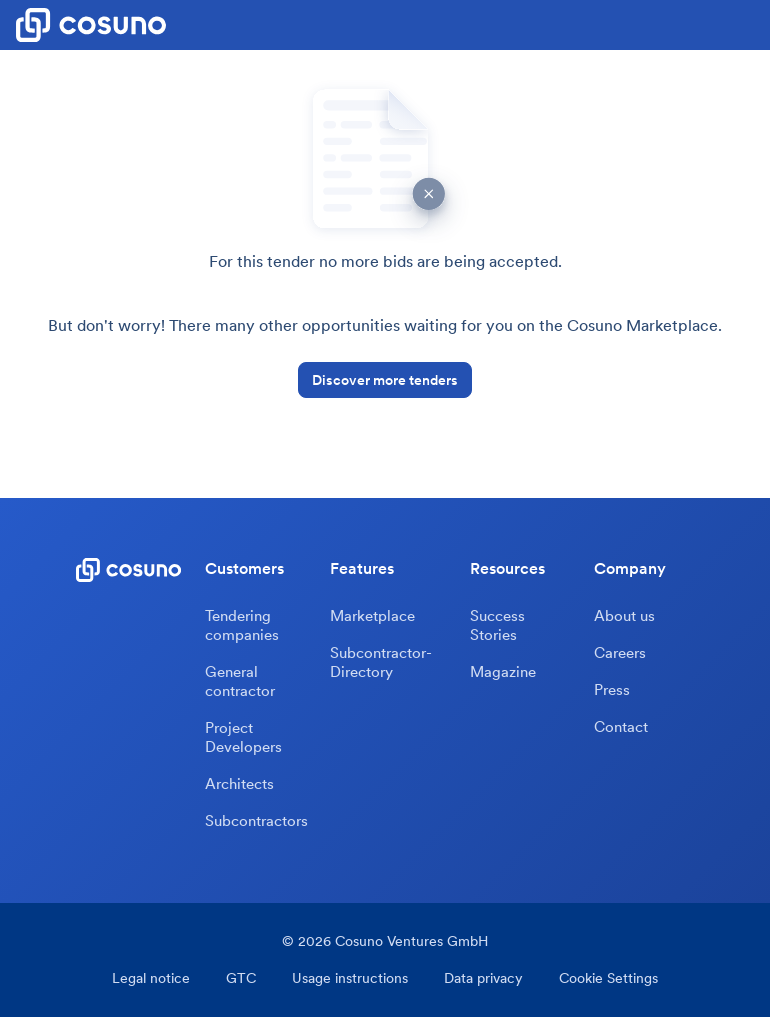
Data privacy (483, 978)
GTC (241, 978)
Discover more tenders (385, 380)
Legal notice (151, 978)
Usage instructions (350, 978)
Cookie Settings (608, 978)
